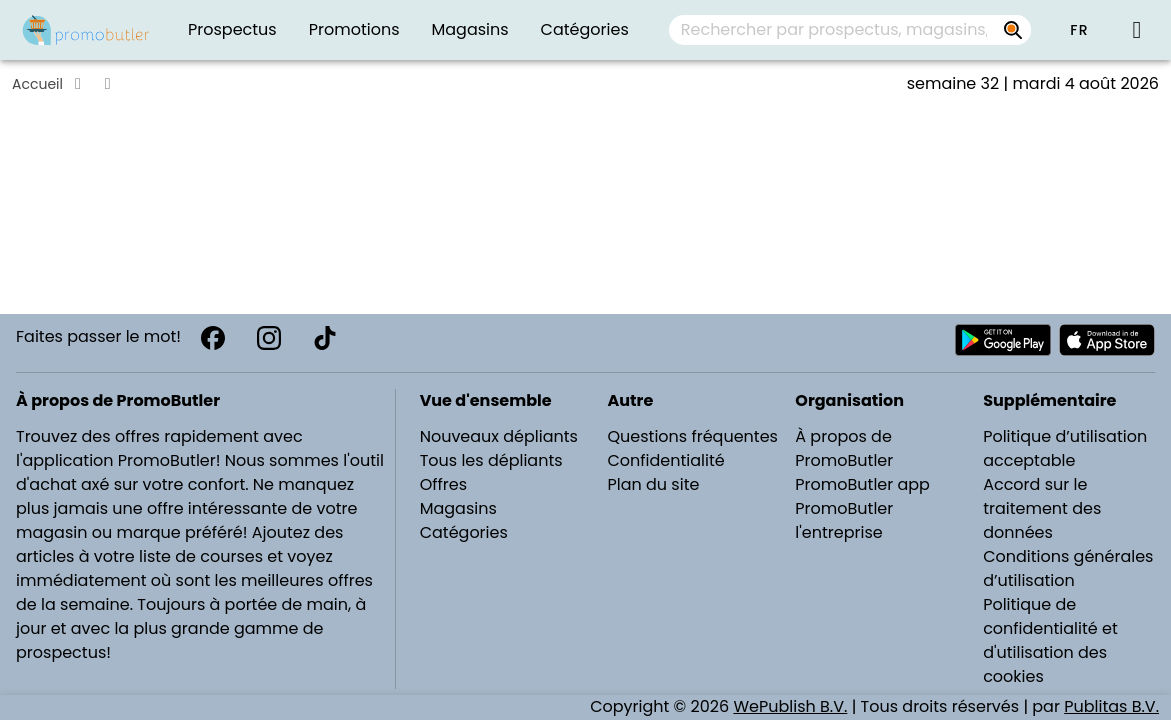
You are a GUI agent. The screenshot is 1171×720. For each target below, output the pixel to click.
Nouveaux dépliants (499, 436)
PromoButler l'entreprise (844, 520)
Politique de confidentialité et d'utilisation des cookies (1050, 640)
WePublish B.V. (790, 706)
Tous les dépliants (491, 460)
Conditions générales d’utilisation (1068, 568)
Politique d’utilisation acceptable (1065, 448)
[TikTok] (325, 338)
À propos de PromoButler (844, 448)
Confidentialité (665, 460)
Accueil (37, 84)
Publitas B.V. (1111, 706)
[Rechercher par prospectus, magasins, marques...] (1013, 30)
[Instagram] (269, 338)
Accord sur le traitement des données (1042, 508)
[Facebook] (213, 338)
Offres (443, 484)
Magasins (458, 508)
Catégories (464, 532)
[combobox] (850, 30)
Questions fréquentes (692, 436)
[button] (1079, 30)
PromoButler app (862, 484)
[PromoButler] (86, 30)
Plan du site (653, 484)
